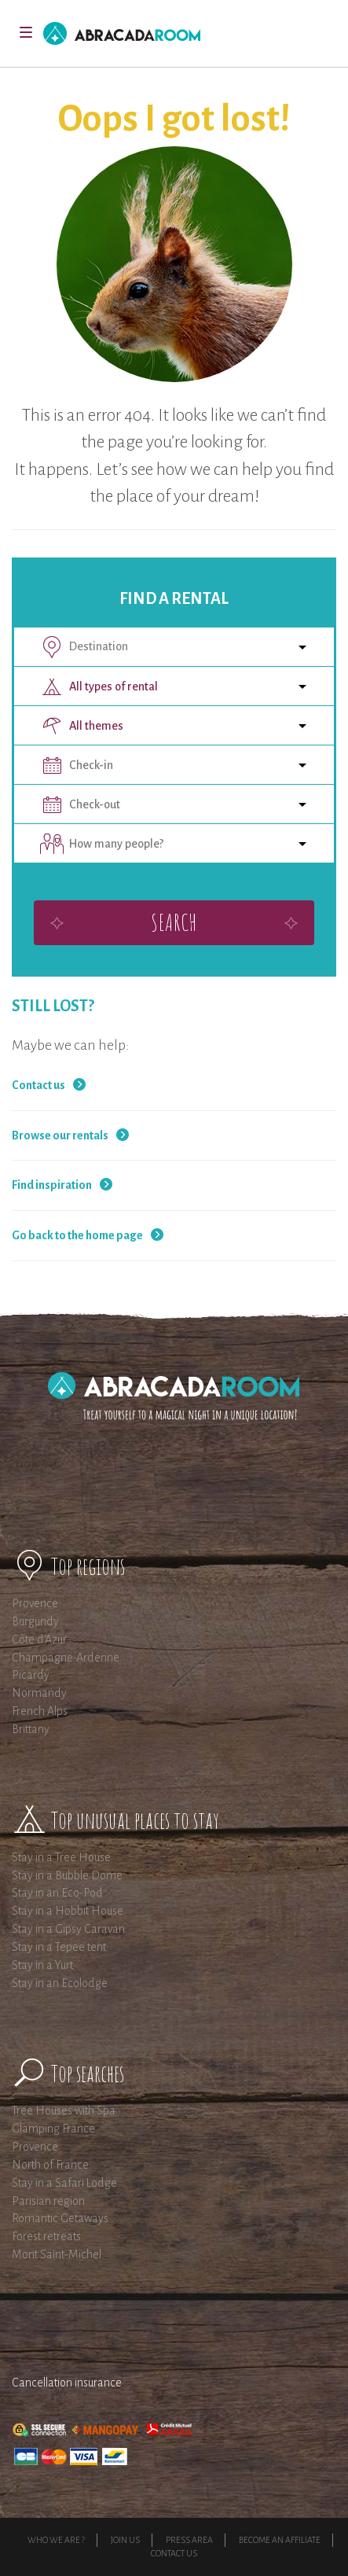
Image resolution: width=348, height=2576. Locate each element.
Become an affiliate (280, 2540)
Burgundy (35, 1621)
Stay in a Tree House (61, 1857)
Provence (35, 1603)
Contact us (38, 1085)
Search (174, 922)
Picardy (30, 1675)
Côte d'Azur (39, 1639)
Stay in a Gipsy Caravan (68, 1929)
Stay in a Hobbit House (67, 1910)
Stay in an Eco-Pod (57, 1892)
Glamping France (53, 2128)
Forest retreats (46, 2236)
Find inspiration (52, 1185)
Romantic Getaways (60, 2218)
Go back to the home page (77, 1235)
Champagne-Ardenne (65, 1657)
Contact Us (174, 2553)
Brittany (30, 1729)
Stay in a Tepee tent (59, 1947)
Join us (125, 2540)
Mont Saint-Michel (56, 2254)
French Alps (40, 1711)
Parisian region (48, 2201)
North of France (50, 2164)
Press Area (189, 2540)
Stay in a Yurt (42, 1965)
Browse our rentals (60, 1135)
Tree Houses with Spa (63, 2110)
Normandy (39, 1693)
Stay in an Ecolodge (60, 1983)
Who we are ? (56, 2540)
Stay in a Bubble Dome (67, 1875)
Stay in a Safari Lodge (64, 2183)
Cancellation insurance (67, 2382)
